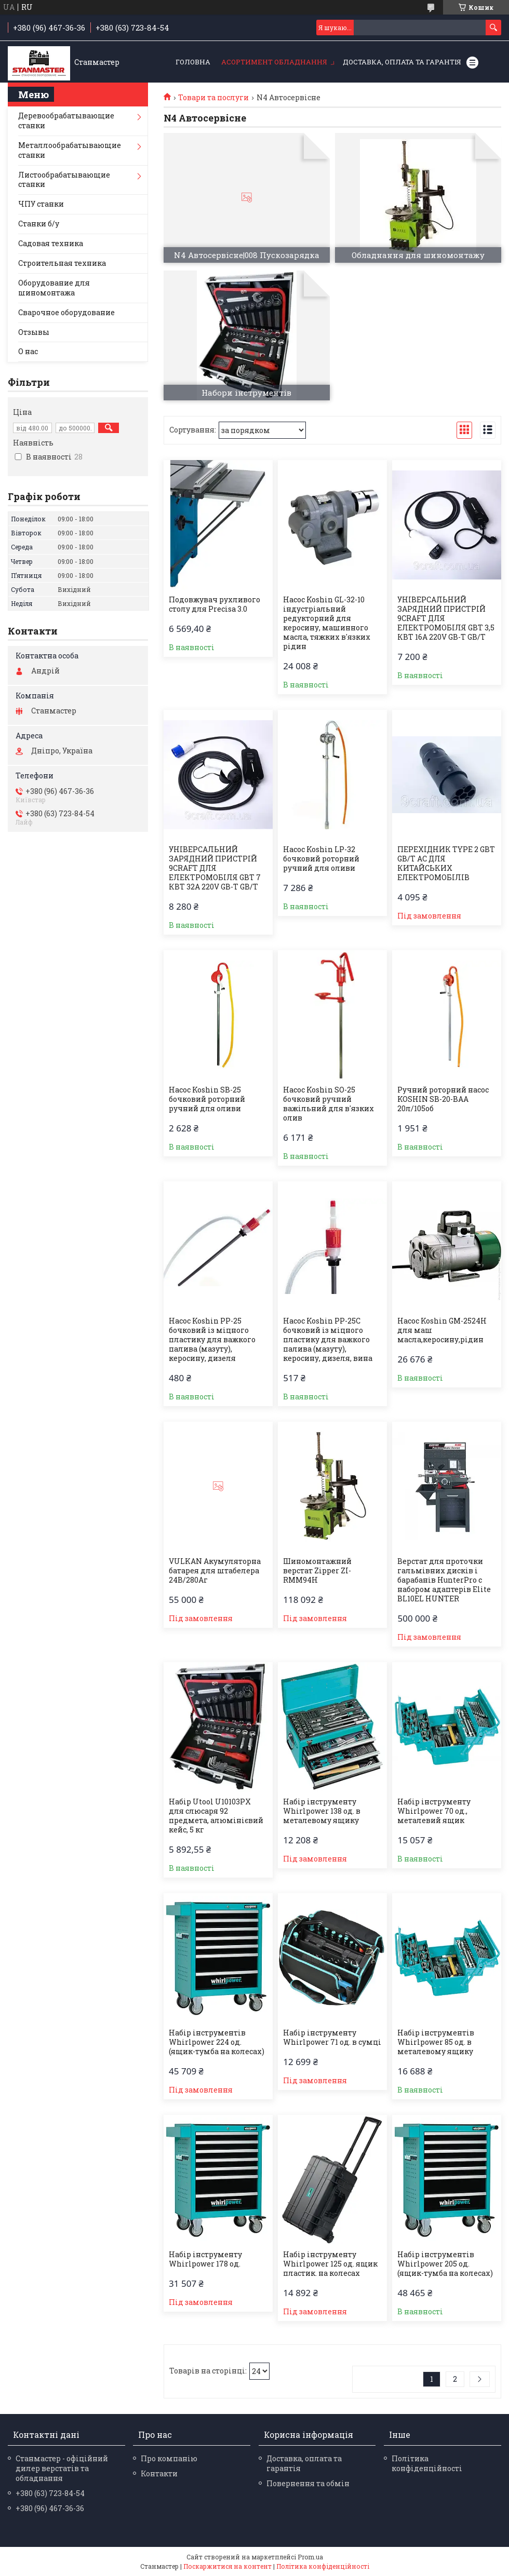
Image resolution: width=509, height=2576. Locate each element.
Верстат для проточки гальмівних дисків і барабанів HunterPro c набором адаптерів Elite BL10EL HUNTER (444, 1580)
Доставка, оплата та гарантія (402, 61)
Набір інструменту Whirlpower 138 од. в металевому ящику (321, 1811)
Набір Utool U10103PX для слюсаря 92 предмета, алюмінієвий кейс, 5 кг (216, 1816)
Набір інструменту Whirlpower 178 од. (205, 2259)
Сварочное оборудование (66, 312)
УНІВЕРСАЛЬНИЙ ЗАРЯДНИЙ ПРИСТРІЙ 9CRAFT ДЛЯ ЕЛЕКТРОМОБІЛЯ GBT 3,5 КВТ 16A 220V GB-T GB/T (445, 618)
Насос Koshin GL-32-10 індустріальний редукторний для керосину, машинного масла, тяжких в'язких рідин (326, 623)
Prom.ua (310, 2557)
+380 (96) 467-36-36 (50, 2508)
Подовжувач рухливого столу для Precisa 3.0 (214, 604)
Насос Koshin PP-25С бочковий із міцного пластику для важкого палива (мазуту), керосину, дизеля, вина (327, 1339)
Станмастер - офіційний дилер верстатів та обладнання (62, 2468)
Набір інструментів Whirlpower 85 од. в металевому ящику (435, 2042)
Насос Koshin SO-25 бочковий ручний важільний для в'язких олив (328, 1104)
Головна (193, 61)
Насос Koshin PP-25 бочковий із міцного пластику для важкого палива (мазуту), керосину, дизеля (212, 1339)
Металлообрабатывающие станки (69, 150)
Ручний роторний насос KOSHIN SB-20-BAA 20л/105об (443, 1099)
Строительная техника (62, 263)
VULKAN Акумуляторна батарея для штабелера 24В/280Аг (215, 1571)
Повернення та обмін (308, 2483)
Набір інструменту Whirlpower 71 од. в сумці (332, 2037)
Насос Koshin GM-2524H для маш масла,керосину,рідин (442, 1330)
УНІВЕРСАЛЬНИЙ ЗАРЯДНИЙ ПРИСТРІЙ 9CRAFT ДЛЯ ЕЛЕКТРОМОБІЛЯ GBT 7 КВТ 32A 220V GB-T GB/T (215, 868)
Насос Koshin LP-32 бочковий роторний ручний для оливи (321, 859)
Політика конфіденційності (427, 2463)
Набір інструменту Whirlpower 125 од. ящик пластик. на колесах (330, 2264)
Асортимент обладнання (274, 61)
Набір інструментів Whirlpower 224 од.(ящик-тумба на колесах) (216, 2042)
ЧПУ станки (41, 204)
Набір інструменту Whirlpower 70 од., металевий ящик (434, 1811)
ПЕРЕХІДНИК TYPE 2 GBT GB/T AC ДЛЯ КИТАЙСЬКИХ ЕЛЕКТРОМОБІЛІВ (446, 863)
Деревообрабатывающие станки (66, 120)
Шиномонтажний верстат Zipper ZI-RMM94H (317, 1571)
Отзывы (33, 332)
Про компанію (169, 2458)
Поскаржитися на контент (227, 2566)
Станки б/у (38, 223)
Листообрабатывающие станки (64, 180)
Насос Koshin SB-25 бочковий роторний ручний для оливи (207, 1099)
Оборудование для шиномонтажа (54, 288)
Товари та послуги (213, 97)
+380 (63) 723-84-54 (50, 2493)
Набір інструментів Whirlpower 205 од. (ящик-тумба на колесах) (445, 2264)
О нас (28, 351)
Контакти (159, 2473)
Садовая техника (50, 243)
